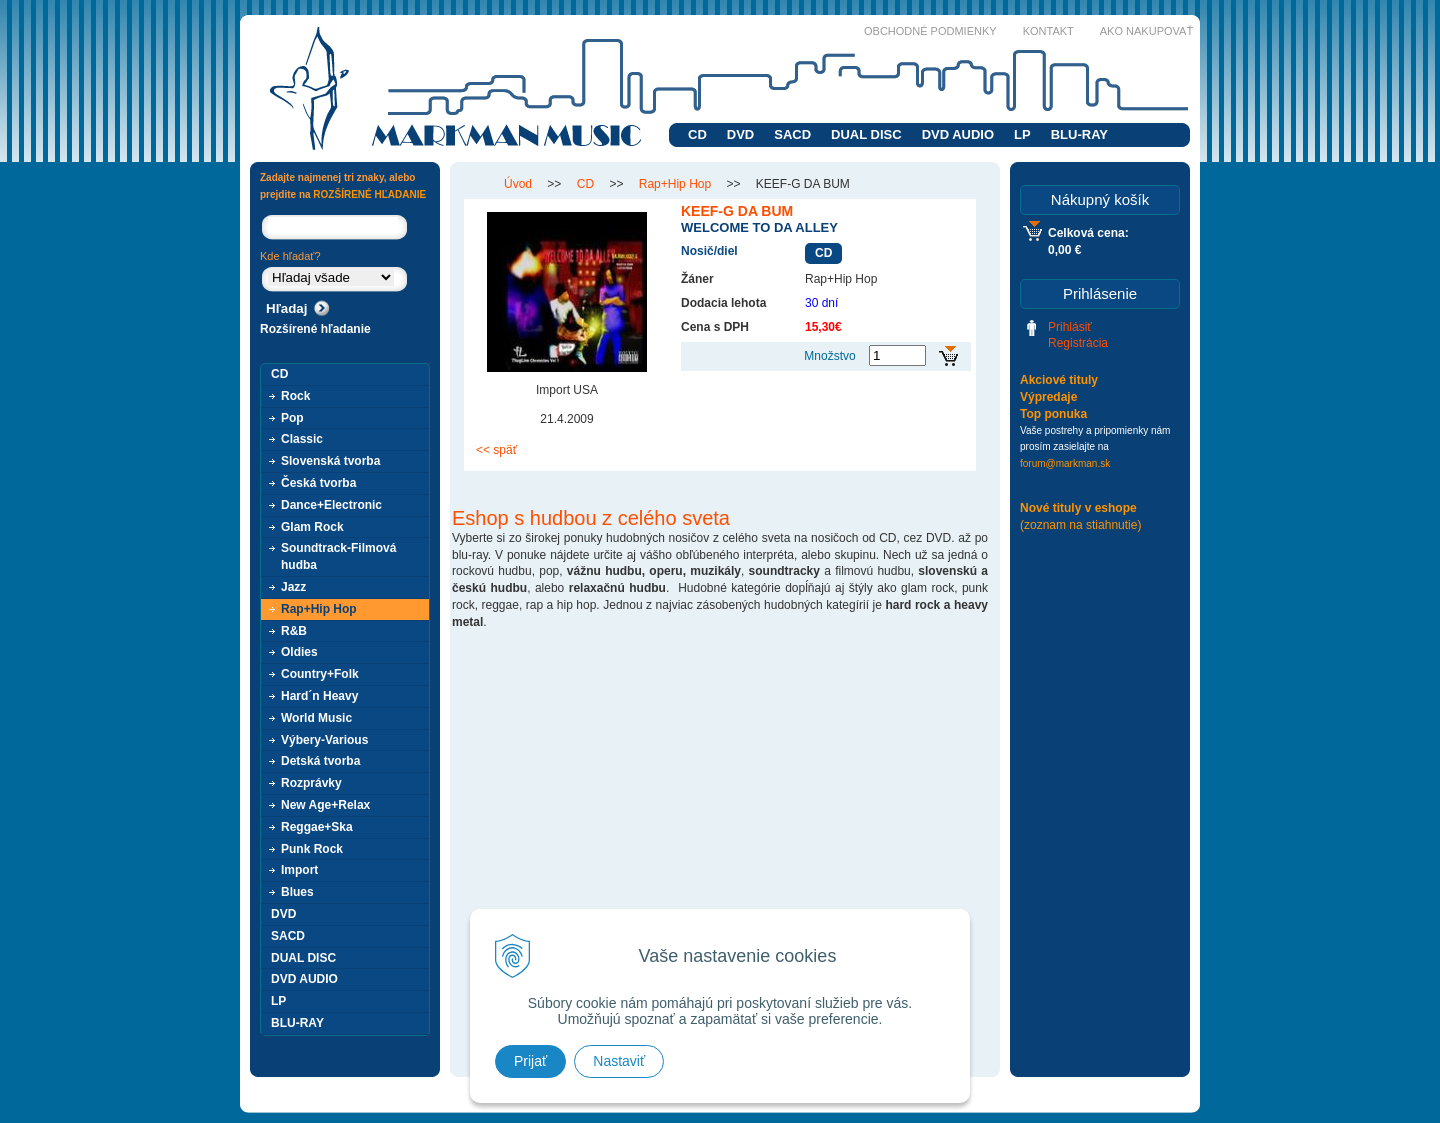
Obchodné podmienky (930, 31)
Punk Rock (312, 849)
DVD (740, 134)
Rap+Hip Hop (319, 609)
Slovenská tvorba (330, 461)
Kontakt (1048, 31)
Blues (297, 892)
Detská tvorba (320, 761)
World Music (316, 718)
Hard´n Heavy (319, 696)
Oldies (299, 652)
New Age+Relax (325, 805)
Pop (292, 418)
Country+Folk (320, 674)
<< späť (496, 450)
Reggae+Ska (317, 827)
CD (697, 134)
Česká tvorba (318, 483)
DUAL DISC (866, 134)
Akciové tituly (1059, 380)
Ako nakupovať (1146, 31)
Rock (295, 396)
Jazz (293, 587)
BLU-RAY (1079, 134)
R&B (294, 631)
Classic (302, 439)
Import (299, 870)
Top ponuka (1053, 414)
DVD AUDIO (958, 134)
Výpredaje (1048, 397)
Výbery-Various (324, 740)
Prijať (530, 1061)
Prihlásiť (1070, 327)
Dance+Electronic (331, 505)
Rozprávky (311, 783)
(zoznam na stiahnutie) (1080, 525)
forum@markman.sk (1065, 463)
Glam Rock (312, 527)
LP (1022, 134)
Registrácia (1078, 343)
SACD (792, 134)
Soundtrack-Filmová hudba (338, 556)
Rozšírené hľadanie (315, 329)
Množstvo (829, 356)
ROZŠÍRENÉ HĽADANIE (369, 194)
